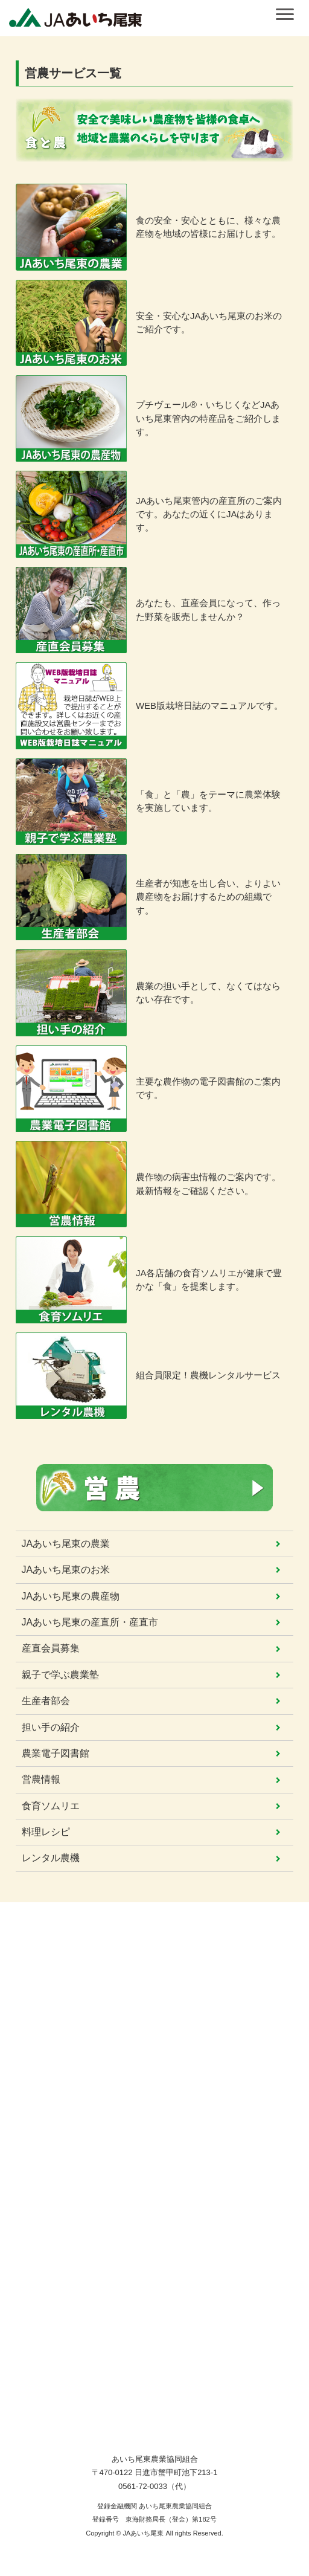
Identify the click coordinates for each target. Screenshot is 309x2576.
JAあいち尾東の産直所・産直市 (90, 1622)
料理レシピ (46, 1832)
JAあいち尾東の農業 (66, 1543)
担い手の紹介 (51, 1727)
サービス (37, 2057)
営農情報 (41, 1779)
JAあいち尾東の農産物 (71, 1596)
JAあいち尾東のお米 (66, 1569)
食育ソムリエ (51, 1806)
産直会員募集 (51, 1648)
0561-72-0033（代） (154, 2486)
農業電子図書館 (55, 1753)
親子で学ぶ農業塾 (60, 1675)
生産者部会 (46, 1701)
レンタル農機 (51, 1858)
